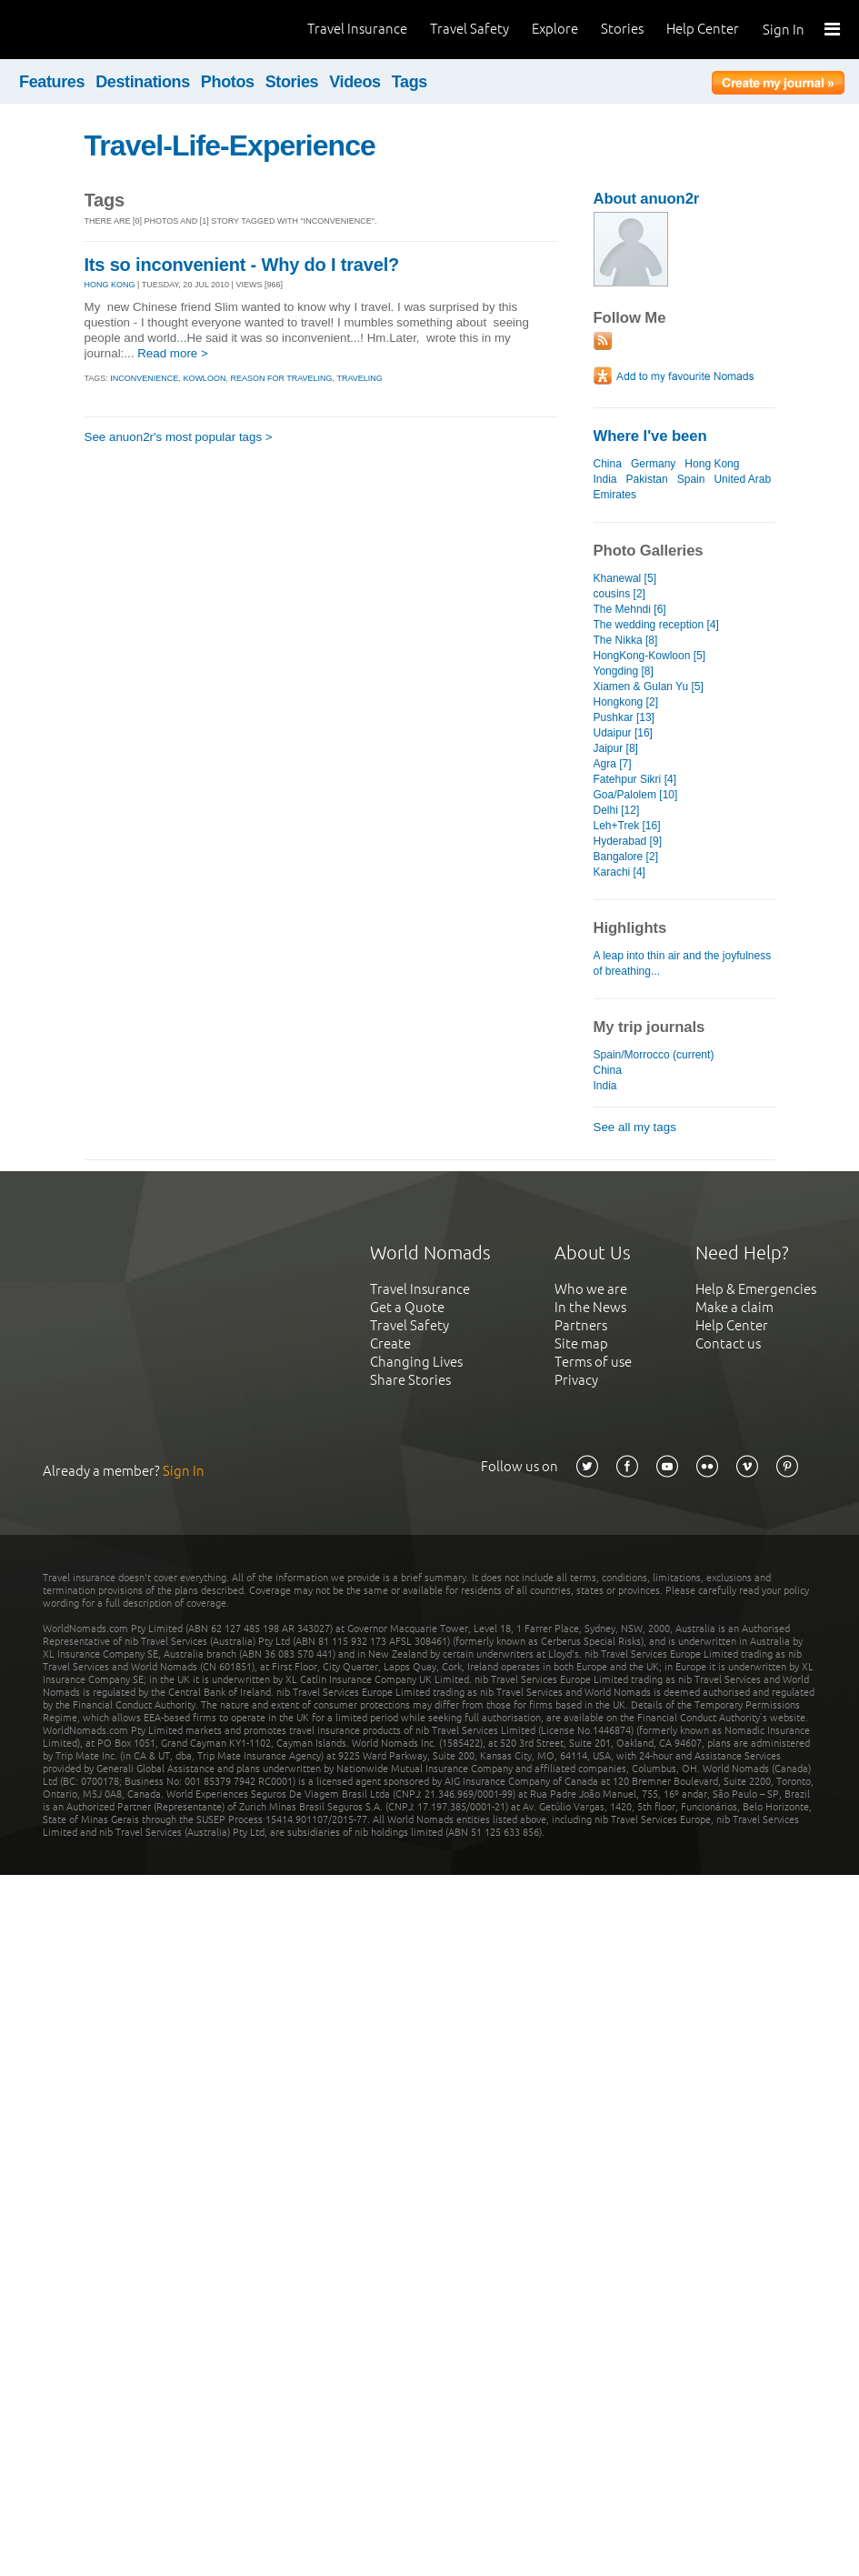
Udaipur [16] (623, 733)
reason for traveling (281, 378)
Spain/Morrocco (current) (654, 1054)
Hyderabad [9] (628, 841)
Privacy (576, 1380)
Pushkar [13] (624, 717)
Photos (228, 82)
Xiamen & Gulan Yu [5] (649, 686)
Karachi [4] (619, 872)
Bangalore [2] (626, 856)
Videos (355, 82)
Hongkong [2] (626, 702)
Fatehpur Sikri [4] (635, 779)
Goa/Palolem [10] (636, 794)
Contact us (728, 1343)
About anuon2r (647, 198)
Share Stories (410, 1380)
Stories (622, 28)
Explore (555, 28)
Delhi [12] (617, 810)
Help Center (702, 28)
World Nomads (95, 29)
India (605, 479)
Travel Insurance (357, 28)
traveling (359, 378)
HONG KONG (110, 284)
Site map (581, 1343)
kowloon (204, 378)
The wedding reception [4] (656, 624)
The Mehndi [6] (630, 609)
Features (52, 82)
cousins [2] (619, 593)
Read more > (172, 353)
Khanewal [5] (625, 578)
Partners (580, 1325)
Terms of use (593, 1361)
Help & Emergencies (755, 1289)
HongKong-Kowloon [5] (650, 655)
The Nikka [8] (626, 640)
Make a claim (734, 1307)
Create (390, 1343)
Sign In (783, 29)
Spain (691, 479)
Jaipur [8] (616, 748)
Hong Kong (711, 463)
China (608, 463)
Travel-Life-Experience (230, 145)
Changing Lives (416, 1361)
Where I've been (650, 436)
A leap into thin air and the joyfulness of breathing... (683, 963)
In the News (590, 1307)
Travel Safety (469, 28)
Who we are (590, 1289)
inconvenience (144, 378)
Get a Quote (407, 1307)
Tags (409, 82)
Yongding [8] (624, 671)
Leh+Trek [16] (627, 825)
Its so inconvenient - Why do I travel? (242, 265)
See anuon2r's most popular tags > (179, 437)
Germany (653, 463)
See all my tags (635, 1127)
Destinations (142, 82)
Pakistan (647, 479)
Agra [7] (613, 763)
